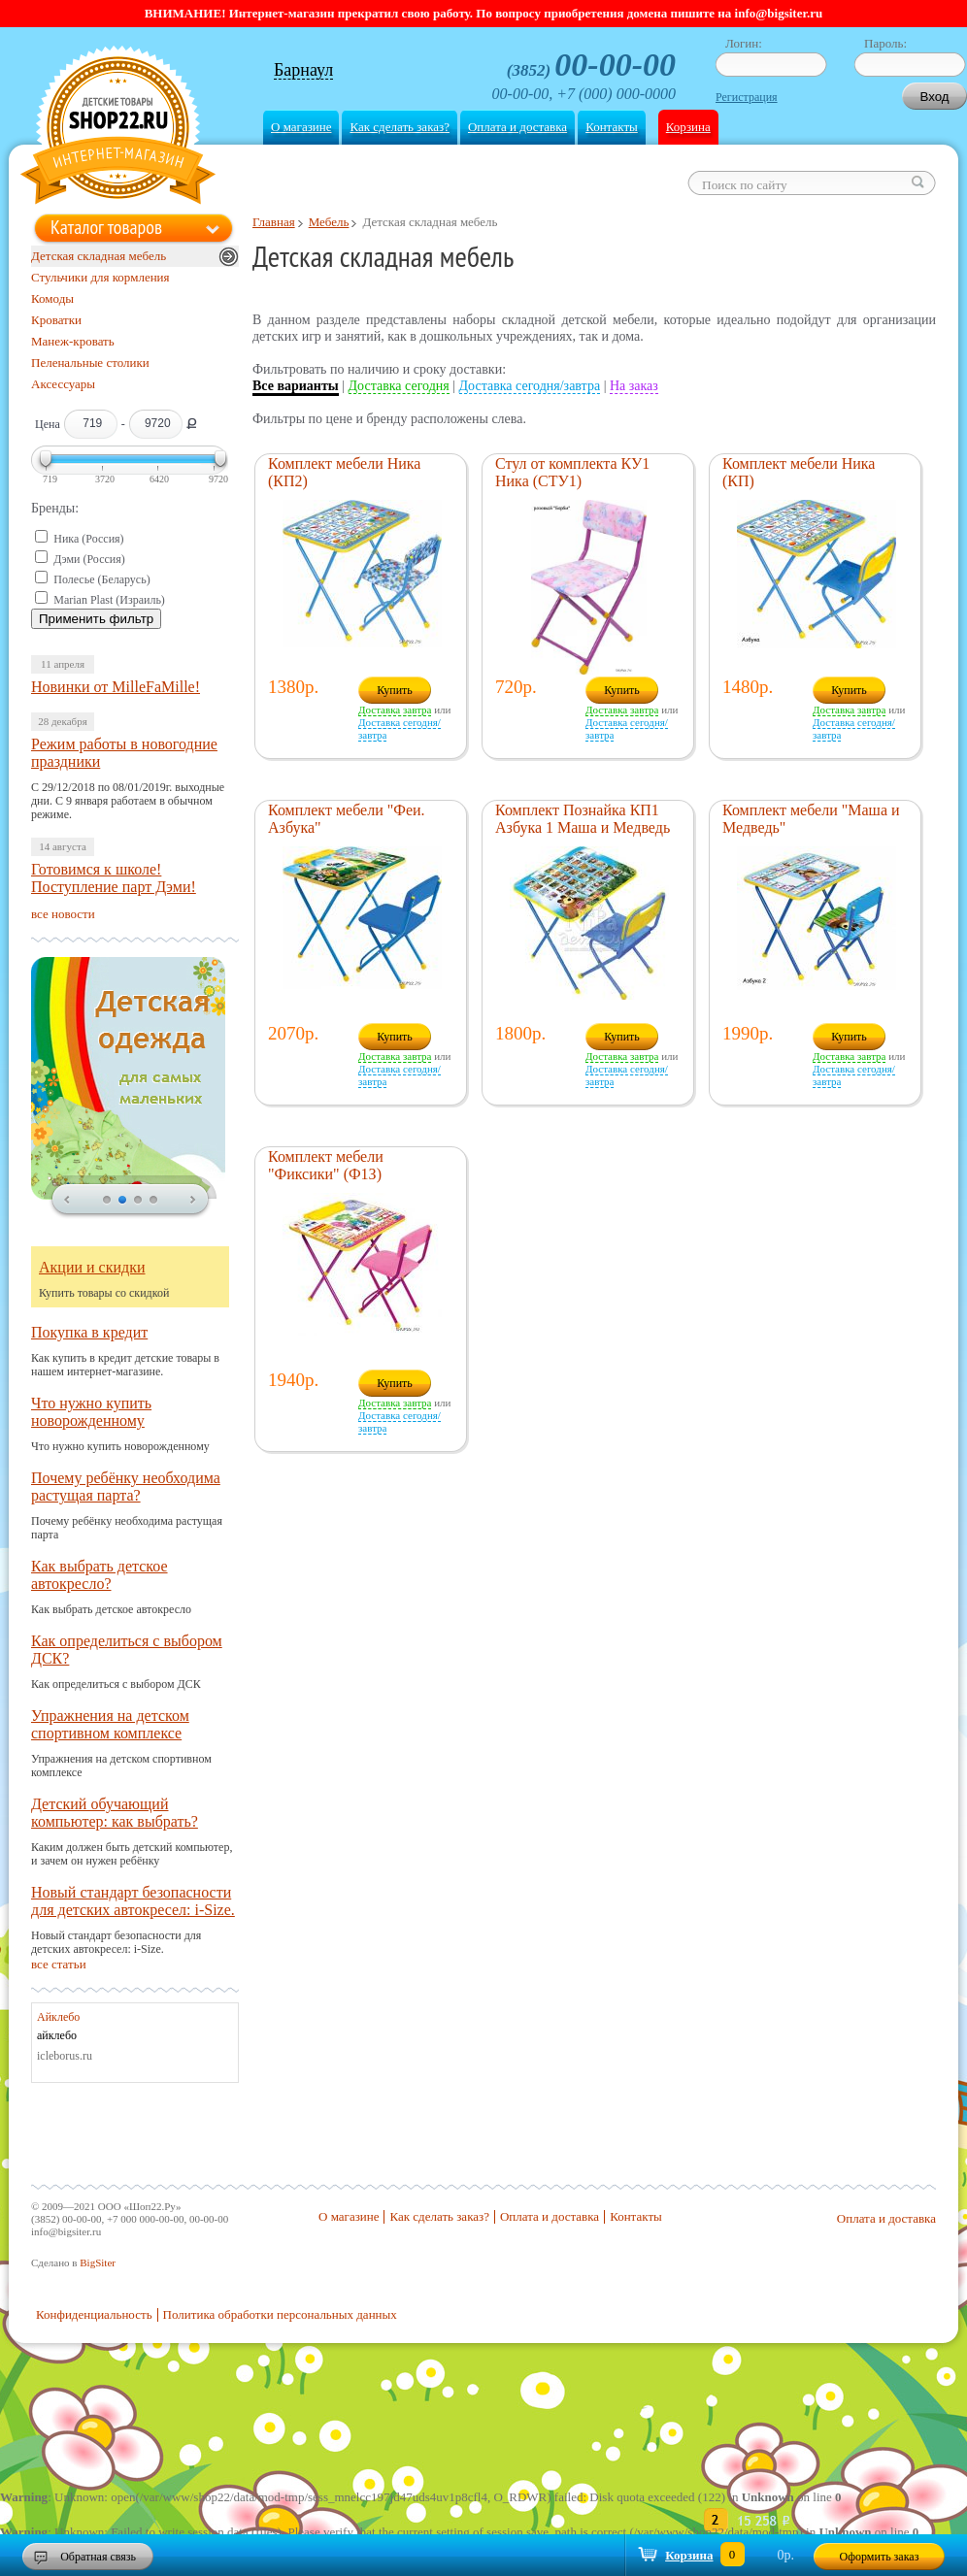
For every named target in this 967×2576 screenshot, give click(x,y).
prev (67, 1200)
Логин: (743, 43)
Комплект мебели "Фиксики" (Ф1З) (325, 1165)
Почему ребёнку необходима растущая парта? (125, 1486)
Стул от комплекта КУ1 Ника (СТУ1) (572, 472)
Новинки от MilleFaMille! (115, 686)
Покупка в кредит (89, 1332)
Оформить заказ (879, 2556)
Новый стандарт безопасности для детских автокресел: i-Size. (133, 1901)
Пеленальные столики (90, 362)
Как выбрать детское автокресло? (99, 1575)
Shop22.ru (118, 128)
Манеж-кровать (73, 341)
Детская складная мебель (98, 255)
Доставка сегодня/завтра (530, 386)
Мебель (329, 222)
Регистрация (747, 97)
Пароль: (885, 43)
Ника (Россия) (88, 538)
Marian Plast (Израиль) (109, 600)
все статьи (58, 1964)
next (193, 1200)
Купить (395, 690)
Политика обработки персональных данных (280, 2314)
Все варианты (295, 386)
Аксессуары (63, 384)
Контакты (611, 126)
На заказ (634, 386)
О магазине (301, 126)
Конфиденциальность (94, 2314)
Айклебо (58, 2017)
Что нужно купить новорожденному (91, 1412)
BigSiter (98, 2262)
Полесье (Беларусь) (101, 579)
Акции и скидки (92, 1267)
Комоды (52, 298)
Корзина (688, 126)
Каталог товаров (106, 227)
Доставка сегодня (399, 386)
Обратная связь (98, 2556)
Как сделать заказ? (399, 126)
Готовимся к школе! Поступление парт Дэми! (113, 878)
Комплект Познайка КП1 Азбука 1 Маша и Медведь (582, 819)
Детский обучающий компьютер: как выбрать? (114, 1813)
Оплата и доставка (517, 126)
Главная (273, 222)
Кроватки (56, 320)
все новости (63, 914)
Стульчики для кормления (100, 277)
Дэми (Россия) (89, 559)
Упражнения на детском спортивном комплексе (110, 1724)
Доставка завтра (394, 709)
